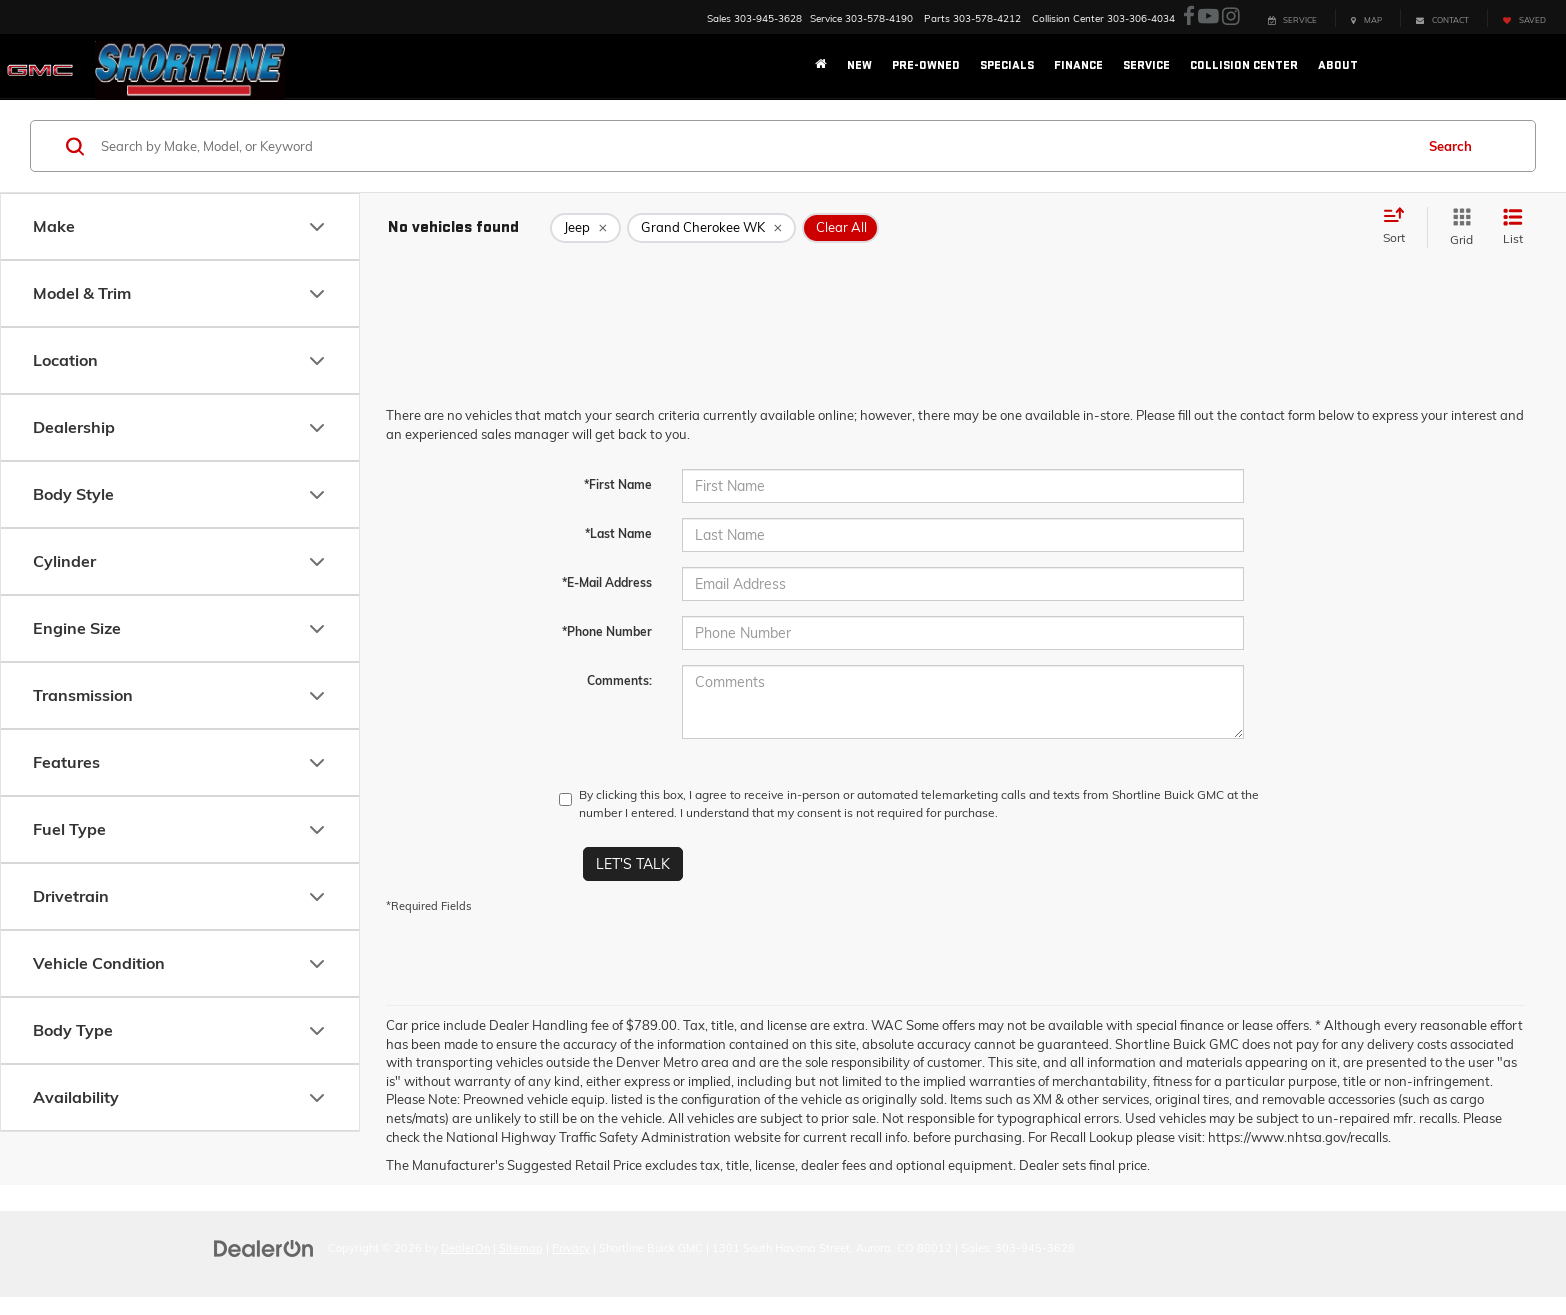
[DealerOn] (264, 1247)
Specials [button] (1007, 65)
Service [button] (1146, 65)
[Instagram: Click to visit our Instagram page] (1231, 17)
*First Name (618, 484)
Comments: (619, 680)
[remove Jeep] (585, 228)
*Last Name (618, 533)
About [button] (1338, 65)
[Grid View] (1457, 227)
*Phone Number (607, 631)
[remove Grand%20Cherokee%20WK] (711, 228)
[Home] (821, 66)
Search (1450, 146)
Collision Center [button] (1244, 65)
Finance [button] (1078, 65)
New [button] (859, 65)
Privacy (571, 1248)
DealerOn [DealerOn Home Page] (465, 1248)
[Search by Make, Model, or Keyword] (754, 146)
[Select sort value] (1400, 227)
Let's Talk (633, 864)
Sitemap (521, 1248)
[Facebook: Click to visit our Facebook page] (1189, 17)
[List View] (1513, 227)
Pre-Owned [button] (926, 65)
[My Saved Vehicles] (1524, 18)
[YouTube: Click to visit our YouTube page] (1208, 17)
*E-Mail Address (607, 582)
